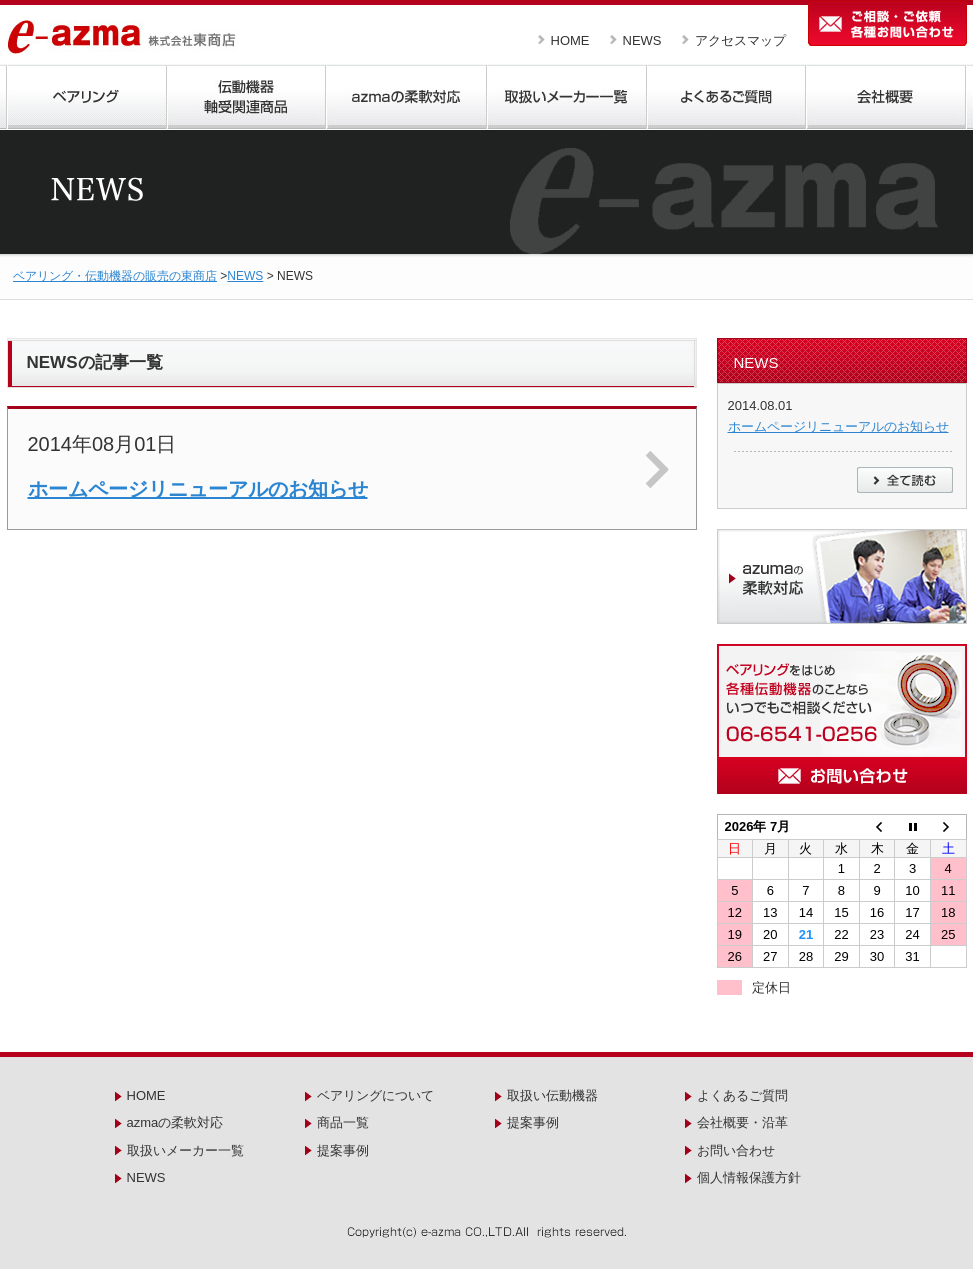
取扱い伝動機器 (552, 1095)
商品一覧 (343, 1122)
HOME (570, 40)
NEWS (642, 40)
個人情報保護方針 (749, 1177)
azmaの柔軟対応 (175, 1122)
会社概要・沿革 (742, 1122)
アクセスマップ (740, 40)
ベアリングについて (375, 1095)
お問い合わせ (736, 1150)
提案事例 (343, 1150)
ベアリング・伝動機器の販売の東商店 (115, 276)
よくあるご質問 (742, 1095)
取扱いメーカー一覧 (185, 1150)
